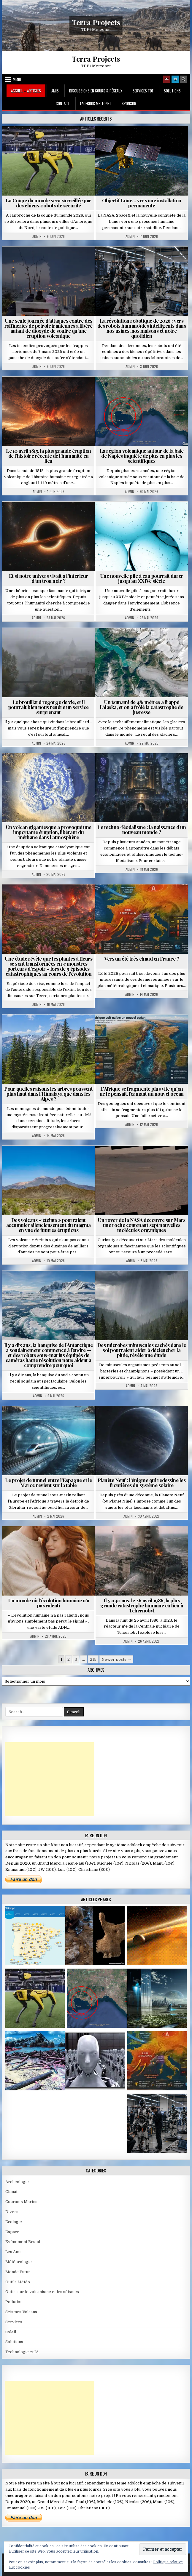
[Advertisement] (49, 1779)
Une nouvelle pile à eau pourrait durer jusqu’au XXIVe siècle (141, 578)
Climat (11, 2191)
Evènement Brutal (22, 2241)
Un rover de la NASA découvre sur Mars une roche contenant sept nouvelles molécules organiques (141, 1225)
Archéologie (17, 2182)
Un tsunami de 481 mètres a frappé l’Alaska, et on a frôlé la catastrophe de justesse (141, 707)
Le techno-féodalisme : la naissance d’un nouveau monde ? (141, 829)
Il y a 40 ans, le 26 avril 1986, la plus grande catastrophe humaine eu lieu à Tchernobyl (141, 1605)
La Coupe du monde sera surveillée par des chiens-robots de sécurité (48, 203)
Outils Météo (17, 2282)
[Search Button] (183, 79)
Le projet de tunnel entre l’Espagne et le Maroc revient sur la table (48, 1482)
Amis (55, 91)
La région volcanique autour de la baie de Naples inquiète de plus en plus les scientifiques (142, 455)
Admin (37, 236)
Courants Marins (21, 2201)
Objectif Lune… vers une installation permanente (141, 203)
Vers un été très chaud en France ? (141, 958)
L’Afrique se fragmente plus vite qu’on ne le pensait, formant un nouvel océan (142, 1091)
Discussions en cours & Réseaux (95, 91)
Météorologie (18, 2262)
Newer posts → (116, 1659)
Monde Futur (17, 2272)
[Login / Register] (175, 79)
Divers (11, 2211)
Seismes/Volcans (21, 2312)
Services (13, 2322)
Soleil (10, 2332)
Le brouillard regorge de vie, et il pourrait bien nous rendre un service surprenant (48, 707)
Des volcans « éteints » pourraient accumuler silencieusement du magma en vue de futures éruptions (48, 1225)
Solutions (172, 91)
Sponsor (129, 103)
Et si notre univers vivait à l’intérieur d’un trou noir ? (48, 578)
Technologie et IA (22, 2352)
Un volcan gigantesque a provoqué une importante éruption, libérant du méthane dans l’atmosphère (48, 832)
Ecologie (13, 2222)
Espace (12, 2232)
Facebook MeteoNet (95, 103)
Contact (63, 103)
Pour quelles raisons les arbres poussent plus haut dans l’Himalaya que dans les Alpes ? (48, 1093)
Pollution (14, 2302)
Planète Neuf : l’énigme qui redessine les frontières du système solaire (142, 1482)
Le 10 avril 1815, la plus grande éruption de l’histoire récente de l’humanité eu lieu (48, 455)
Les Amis (14, 2251)
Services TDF (143, 91)
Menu (17, 79)
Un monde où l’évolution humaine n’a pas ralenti (48, 1603)
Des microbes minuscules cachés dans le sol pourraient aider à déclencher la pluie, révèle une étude (141, 1350)
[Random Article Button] (166, 79)
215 (93, 1659)
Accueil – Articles (26, 91)
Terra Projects (96, 22)
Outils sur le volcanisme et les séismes (42, 2291)
